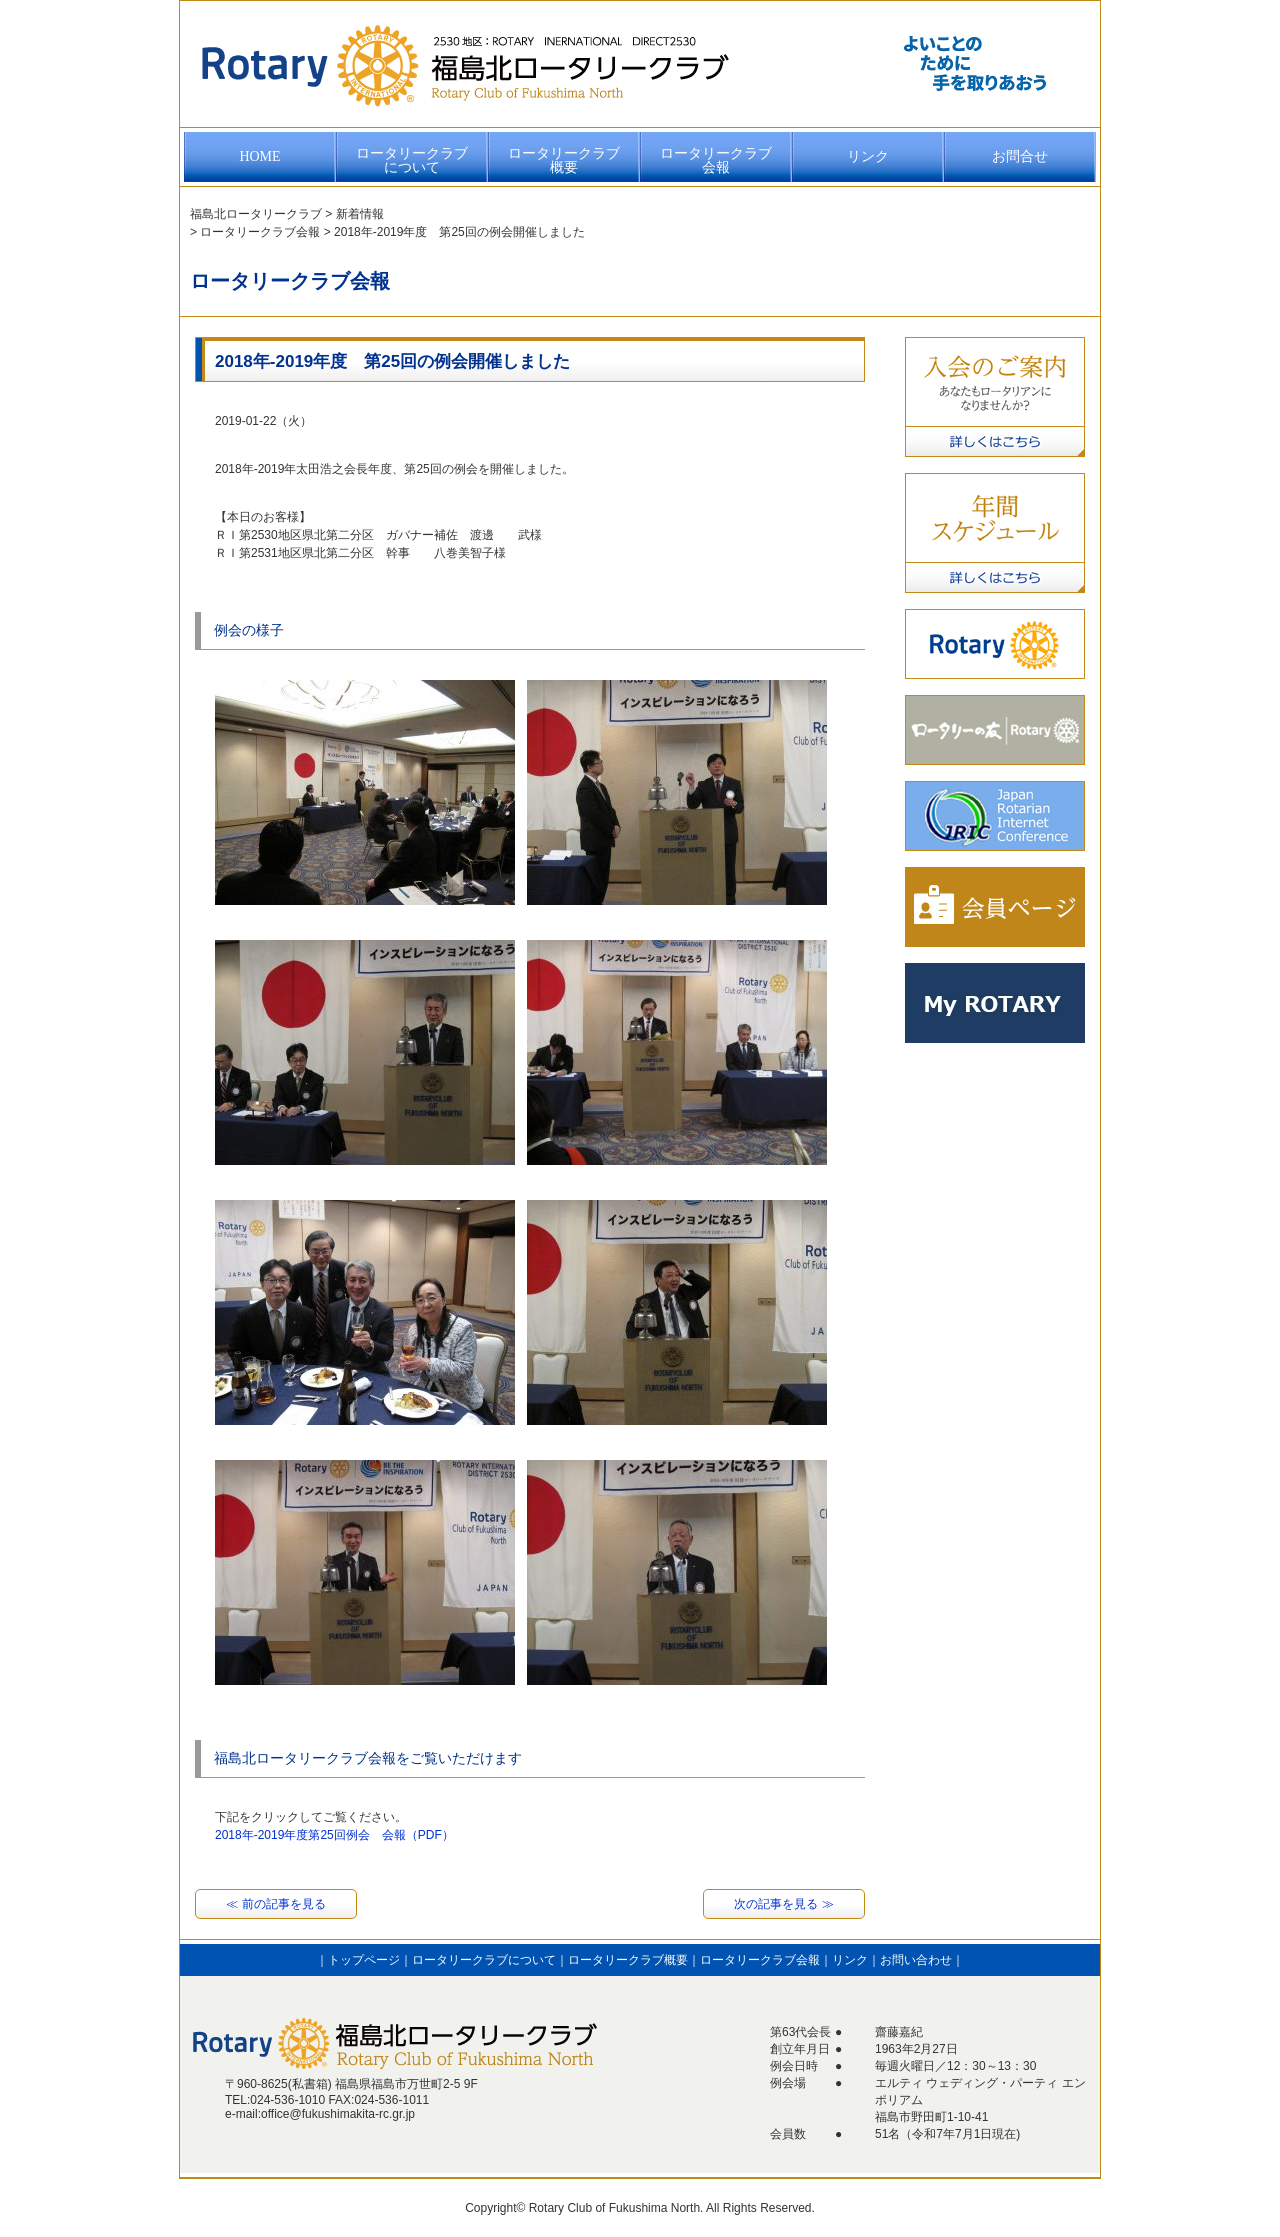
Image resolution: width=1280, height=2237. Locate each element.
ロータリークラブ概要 (564, 160)
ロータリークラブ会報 (716, 160)
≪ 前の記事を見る (275, 1904)
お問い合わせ (916, 1960)
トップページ (364, 1960)
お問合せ (1020, 156)
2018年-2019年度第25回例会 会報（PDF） (334, 1835)
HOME (259, 156)
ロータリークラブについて (412, 160)
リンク (868, 156)
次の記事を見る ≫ (783, 1904)
